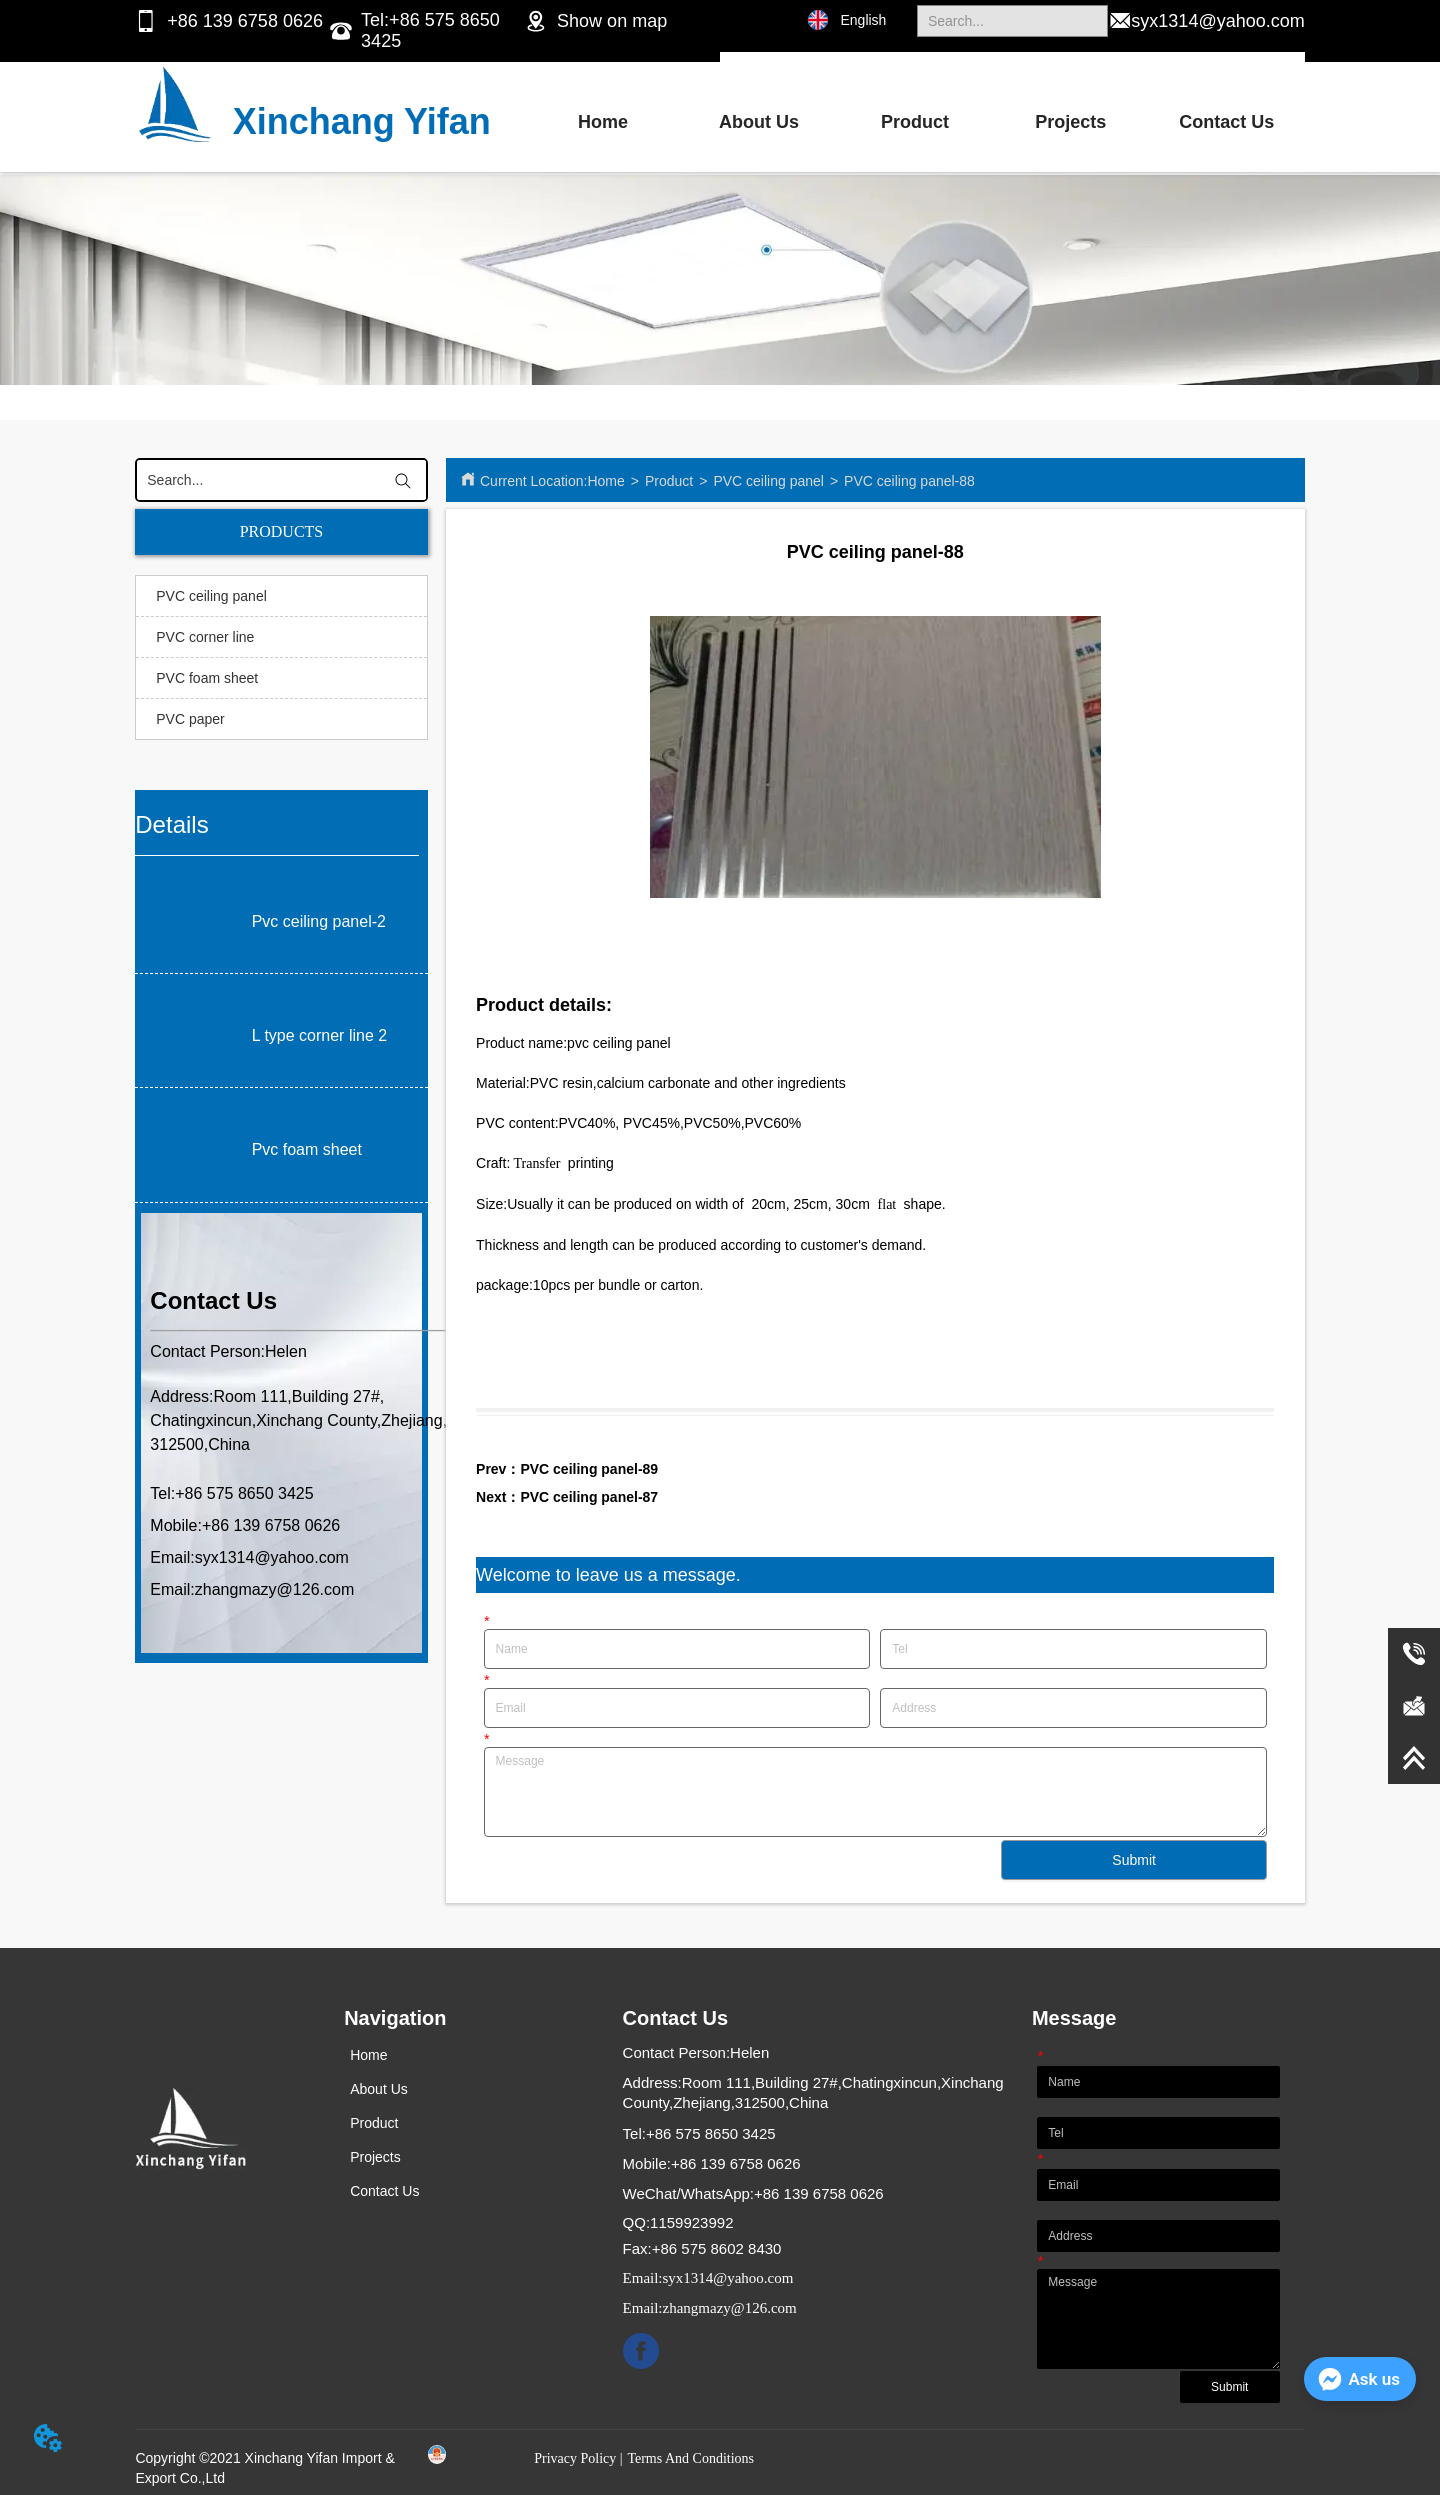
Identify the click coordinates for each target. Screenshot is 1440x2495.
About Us (759, 122)
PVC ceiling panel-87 (589, 1497)
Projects (1070, 122)
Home (603, 122)
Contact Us (1226, 122)
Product (915, 122)
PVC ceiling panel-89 (589, 1469)
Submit (1134, 1860)
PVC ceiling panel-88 (909, 481)
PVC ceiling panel (768, 481)
